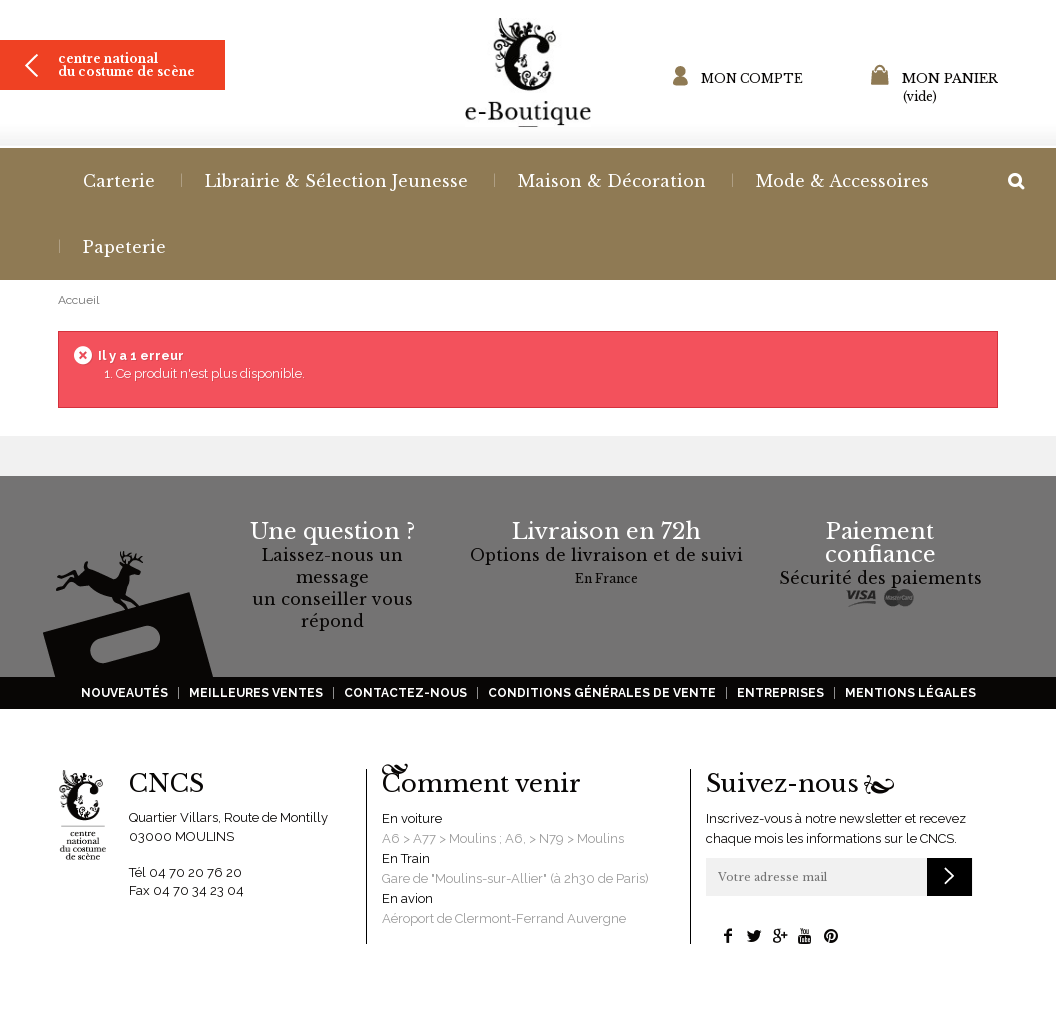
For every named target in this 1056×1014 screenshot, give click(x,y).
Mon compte (752, 78)
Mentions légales (910, 693)
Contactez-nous (405, 693)
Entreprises (780, 693)
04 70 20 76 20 (195, 872)
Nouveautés (124, 693)
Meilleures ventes (256, 693)
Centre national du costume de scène (126, 65)
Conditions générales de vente (602, 693)
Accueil (78, 300)
